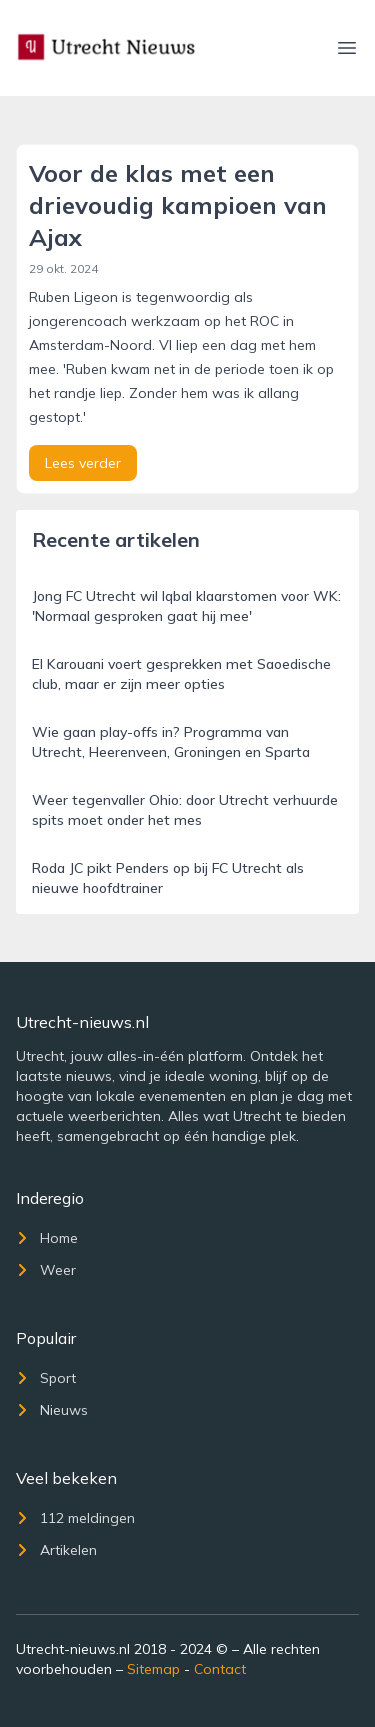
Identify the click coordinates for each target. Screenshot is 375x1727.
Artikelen (56, 1550)
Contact (220, 1669)
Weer (46, 1270)
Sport (46, 1378)
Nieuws (52, 1410)
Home (47, 1238)
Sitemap (153, 1669)
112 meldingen (75, 1518)
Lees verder (83, 463)
